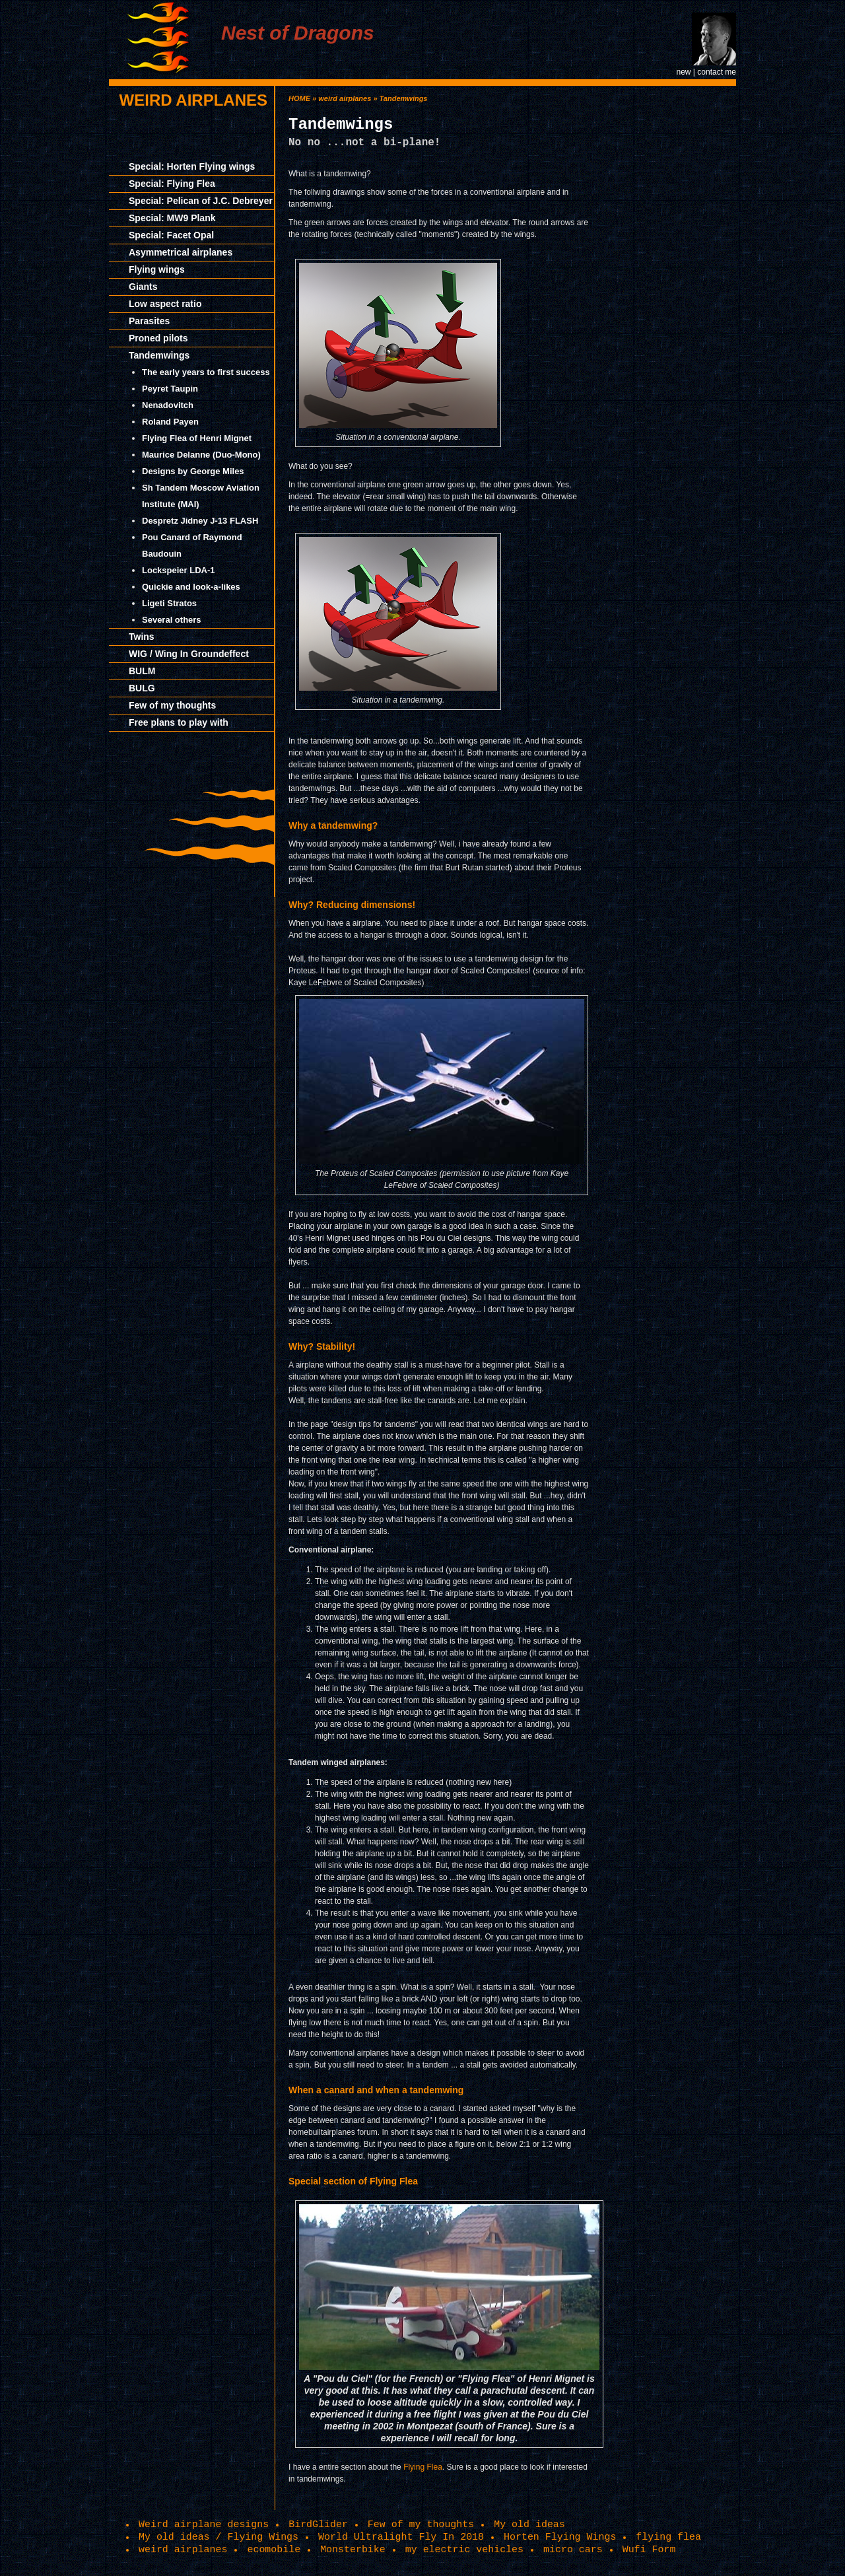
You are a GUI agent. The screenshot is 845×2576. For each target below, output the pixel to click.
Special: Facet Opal (171, 235)
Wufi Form (649, 2549)
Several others (171, 620)
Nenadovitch (167, 405)
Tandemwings (159, 355)
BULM (142, 671)
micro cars (573, 2549)
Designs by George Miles (193, 471)
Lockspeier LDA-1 (178, 570)
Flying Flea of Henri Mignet (197, 438)
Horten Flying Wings (560, 2537)
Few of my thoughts (172, 705)
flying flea (668, 2537)
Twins (141, 636)
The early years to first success (206, 372)
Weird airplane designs (204, 2524)
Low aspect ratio (165, 303)
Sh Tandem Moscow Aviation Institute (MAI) (200, 496)
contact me (716, 72)
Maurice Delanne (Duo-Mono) (201, 455)
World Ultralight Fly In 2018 (401, 2537)
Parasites (149, 321)
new (683, 72)
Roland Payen (170, 422)
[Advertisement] (676, 284)
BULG (142, 688)
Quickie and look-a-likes (191, 587)
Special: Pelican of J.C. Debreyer (201, 200)
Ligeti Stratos (169, 603)
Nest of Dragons (297, 33)
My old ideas (529, 2524)
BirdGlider (318, 2524)
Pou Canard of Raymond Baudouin (192, 545)
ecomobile (273, 2549)
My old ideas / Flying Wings (218, 2537)
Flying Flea (422, 2467)
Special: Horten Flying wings (192, 166)
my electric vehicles (464, 2549)
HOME (299, 98)
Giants (143, 286)
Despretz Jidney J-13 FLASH (200, 521)
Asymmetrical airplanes (180, 252)
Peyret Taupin (170, 389)
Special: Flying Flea (172, 183)
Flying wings (157, 269)
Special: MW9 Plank (172, 218)
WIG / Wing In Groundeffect (189, 653)
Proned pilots (158, 338)
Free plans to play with (178, 722)
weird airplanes (193, 100)
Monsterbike (353, 2549)
